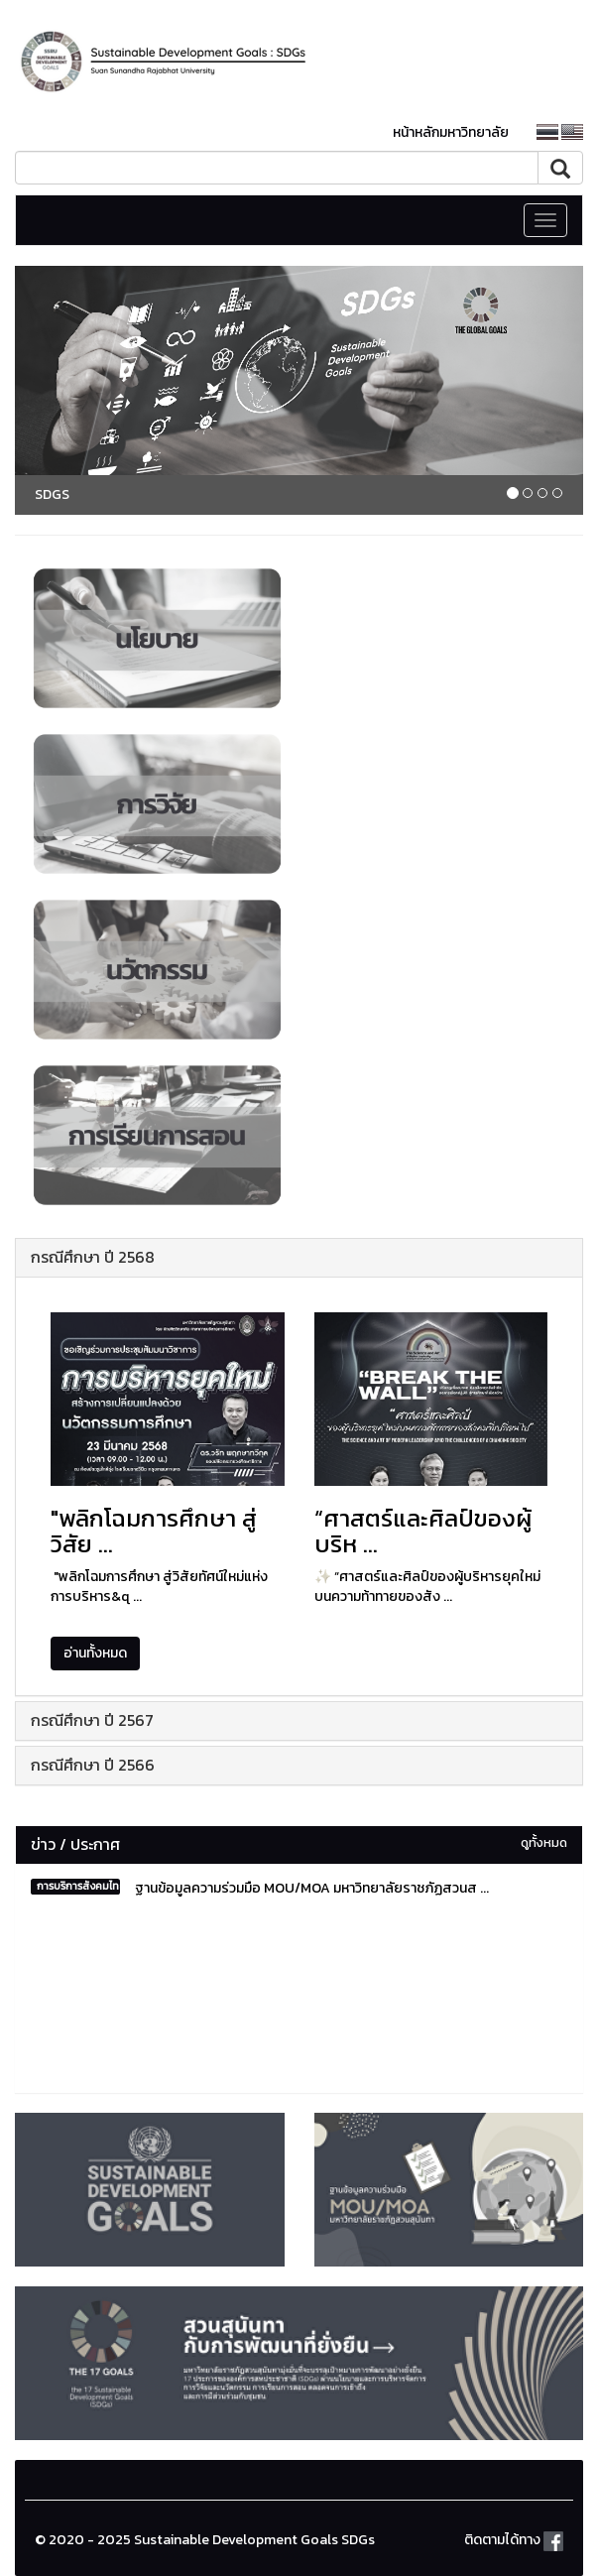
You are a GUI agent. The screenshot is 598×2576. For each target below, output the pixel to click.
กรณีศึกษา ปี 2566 (93, 1765)
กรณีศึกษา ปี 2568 (93, 1257)
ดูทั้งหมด (544, 1842)
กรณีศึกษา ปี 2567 (92, 1720)
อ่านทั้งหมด (95, 1653)
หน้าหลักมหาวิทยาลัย (451, 132)
